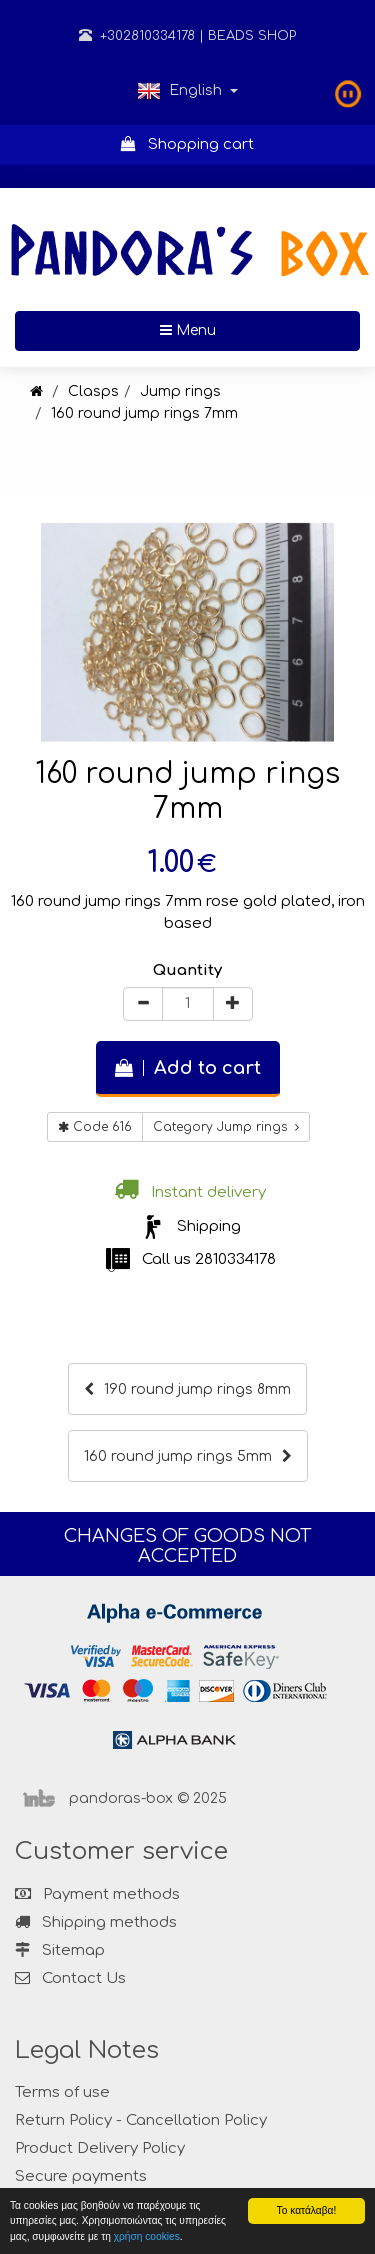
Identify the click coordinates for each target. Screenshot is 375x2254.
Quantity (187, 970)
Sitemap (60, 1950)
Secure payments (81, 2176)
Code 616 (95, 1127)
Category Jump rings (226, 1127)
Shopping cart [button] (187, 144)
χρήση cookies (147, 2236)
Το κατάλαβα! (307, 2210)
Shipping (209, 1226)
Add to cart (188, 1068)
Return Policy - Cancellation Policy (141, 2120)
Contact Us (84, 1978)
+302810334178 (137, 36)
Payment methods (97, 1894)
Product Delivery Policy (100, 2148)
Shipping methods (96, 1922)
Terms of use (62, 2092)
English (187, 91)
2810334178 (235, 1259)
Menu (253, 329)
